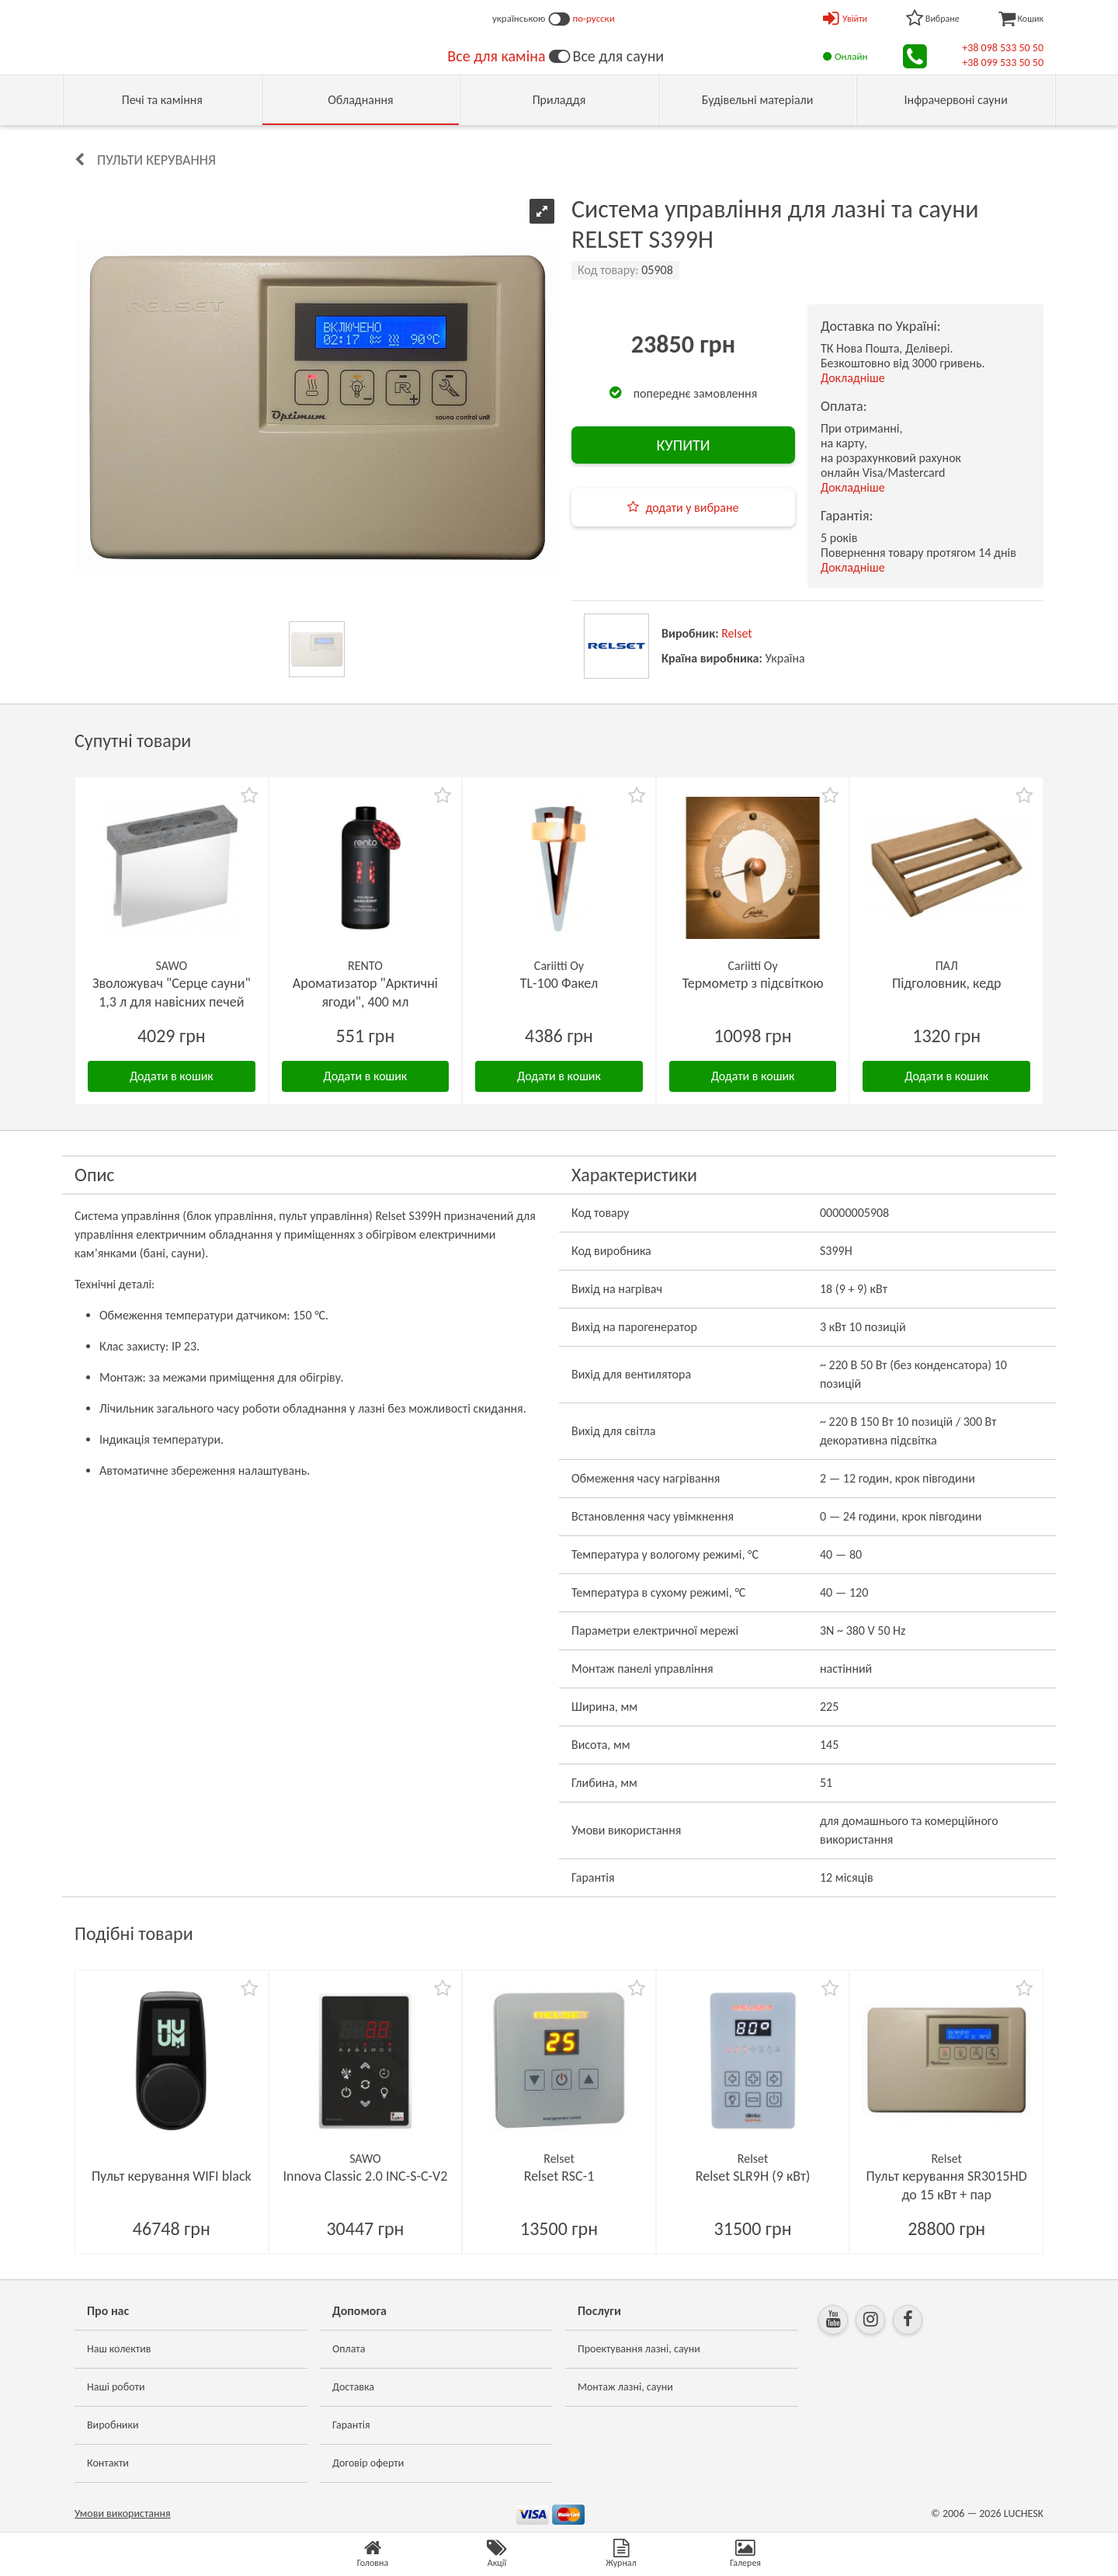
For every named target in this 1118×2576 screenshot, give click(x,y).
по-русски (594, 18)
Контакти (108, 2463)
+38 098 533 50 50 (1002, 47)
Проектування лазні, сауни (639, 2348)
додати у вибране (691, 507)
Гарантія (351, 2425)
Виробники (113, 2425)
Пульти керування (156, 160)
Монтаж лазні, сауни (625, 2386)
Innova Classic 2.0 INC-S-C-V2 (365, 2176)
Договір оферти (368, 2463)
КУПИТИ (683, 445)
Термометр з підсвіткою (753, 983)
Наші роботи (115, 2386)
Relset (736, 633)
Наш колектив (119, 2348)
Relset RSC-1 (559, 2176)
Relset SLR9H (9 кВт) (753, 2176)
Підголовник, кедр (946, 983)
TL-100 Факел (559, 983)
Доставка (353, 2386)
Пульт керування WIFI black (172, 2176)
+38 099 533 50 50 (1002, 62)
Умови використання (123, 2513)
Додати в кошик (172, 1076)
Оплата (349, 2348)
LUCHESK (1023, 2513)
